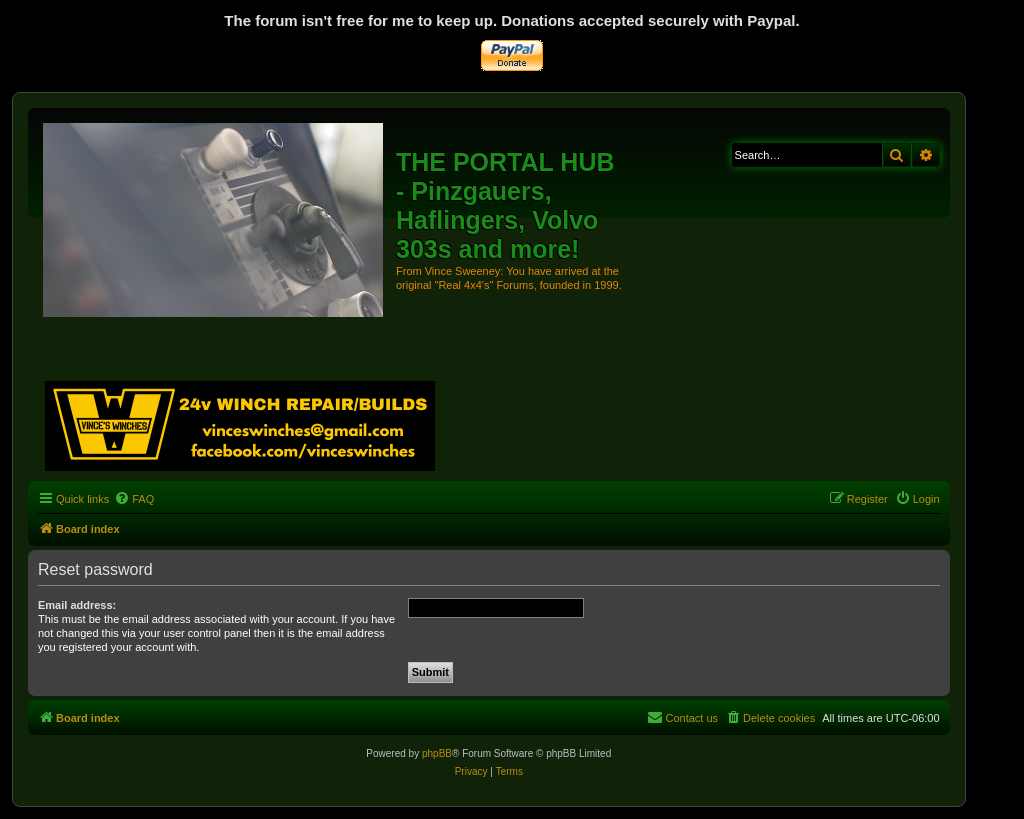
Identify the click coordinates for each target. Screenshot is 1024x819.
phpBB (437, 753)
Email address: (77, 605)
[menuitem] (134, 499)
